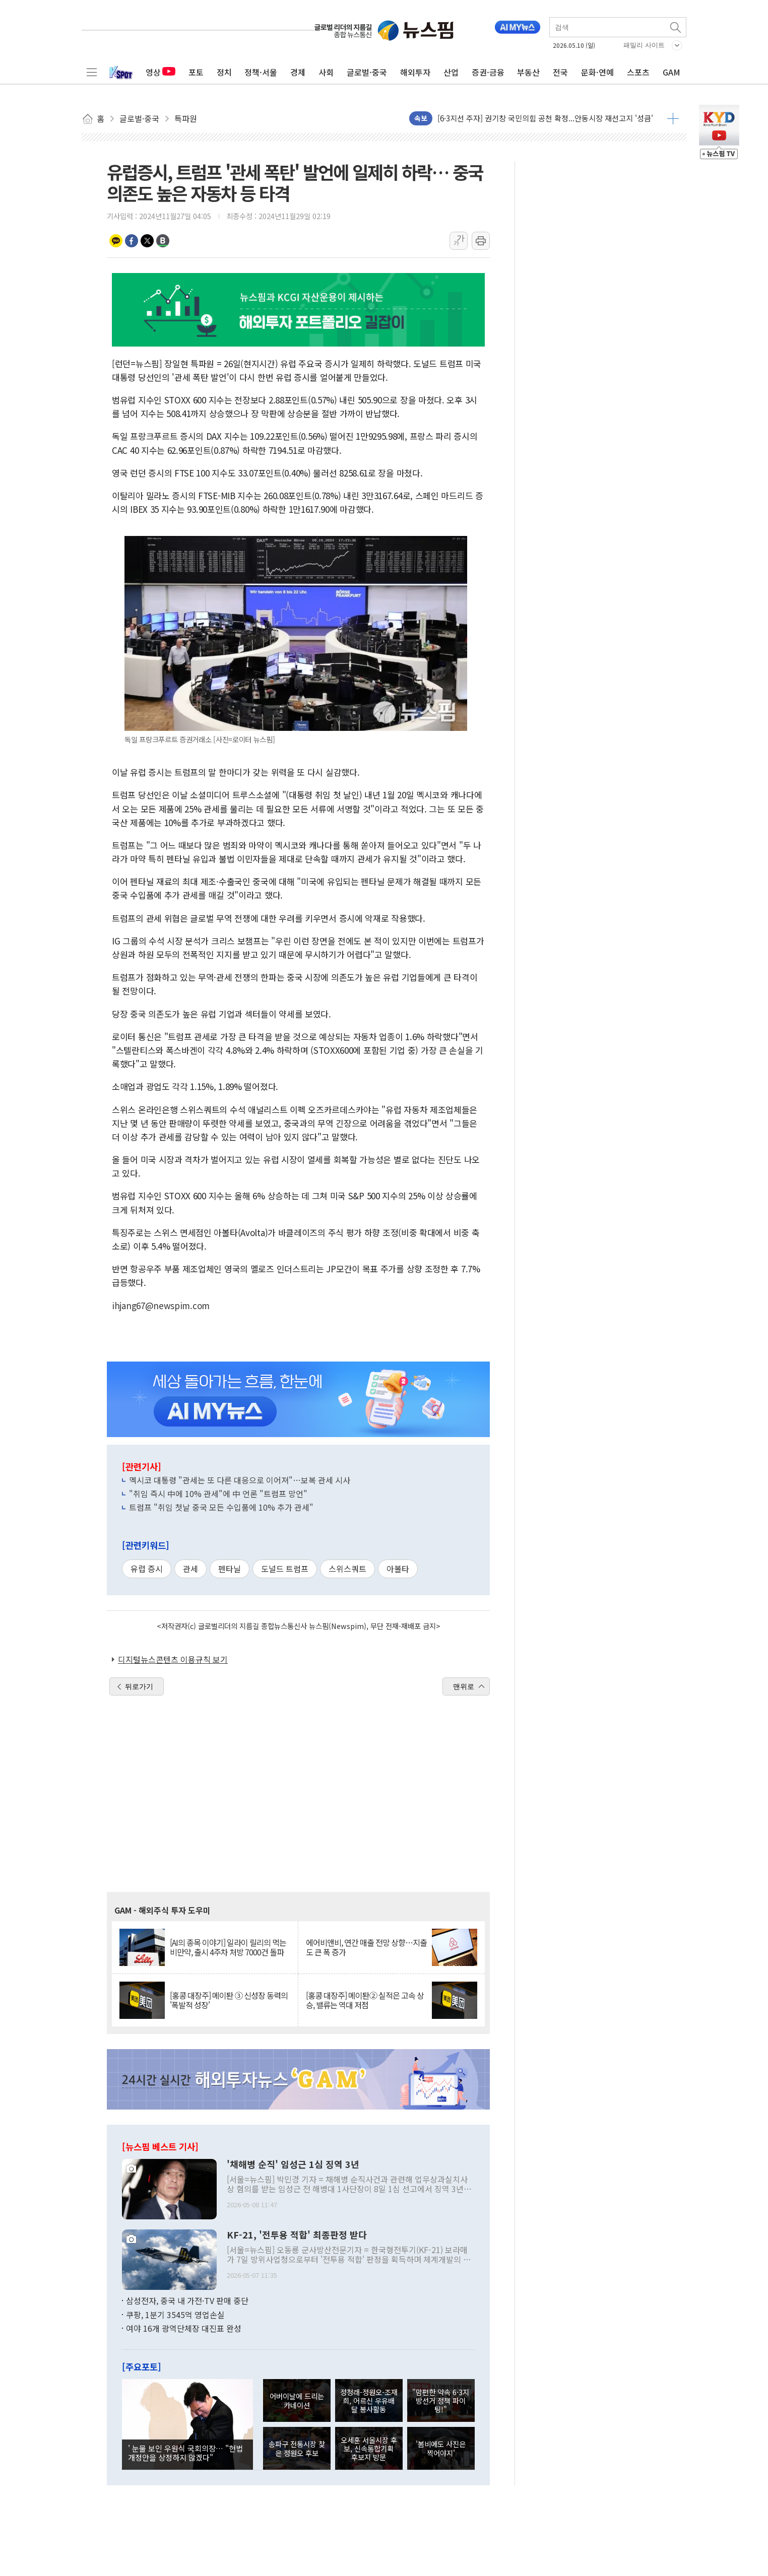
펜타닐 (229, 1569)
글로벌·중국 (367, 72)
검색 (676, 27)
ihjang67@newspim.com (161, 1305)
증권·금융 (488, 72)
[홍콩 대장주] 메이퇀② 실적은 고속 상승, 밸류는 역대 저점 (365, 2000)
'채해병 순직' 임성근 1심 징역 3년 (293, 2164)
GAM (671, 72)
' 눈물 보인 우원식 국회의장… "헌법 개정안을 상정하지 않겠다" (185, 2453)
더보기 (673, 118)
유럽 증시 (147, 1569)
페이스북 (131, 240)
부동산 (528, 72)
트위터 (147, 240)
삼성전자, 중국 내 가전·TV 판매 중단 (187, 2300)
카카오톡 (115, 240)
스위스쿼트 (347, 1569)
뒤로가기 (139, 1686)
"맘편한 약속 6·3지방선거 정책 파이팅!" (440, 2401)
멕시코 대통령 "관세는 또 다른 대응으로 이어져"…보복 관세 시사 (239, 1479)
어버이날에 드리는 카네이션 (297, 2400)
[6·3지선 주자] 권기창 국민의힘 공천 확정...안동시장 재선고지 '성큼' (545, 118)
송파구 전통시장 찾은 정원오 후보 (297, 2448)
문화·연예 (597, 72)
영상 (160, 72)
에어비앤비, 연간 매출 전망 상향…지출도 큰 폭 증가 (366, 1947)
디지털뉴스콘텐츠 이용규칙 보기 (173, 1659)
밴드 (162, 240)
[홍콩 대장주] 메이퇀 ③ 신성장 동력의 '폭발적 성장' (229, 2000)
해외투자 (415, 72)
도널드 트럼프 (284, 1569)
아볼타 (398, 1569)
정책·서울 (260, 72)
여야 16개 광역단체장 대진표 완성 (183, 2328)
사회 (326, 72)
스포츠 (638, 72)
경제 (297, 72)
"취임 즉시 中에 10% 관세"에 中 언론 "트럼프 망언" (218, 1493)
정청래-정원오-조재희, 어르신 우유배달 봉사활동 (369, 2401)
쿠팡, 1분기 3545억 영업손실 (175, 2314)
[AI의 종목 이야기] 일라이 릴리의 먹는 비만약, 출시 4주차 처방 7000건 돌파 (228, 1947)
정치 (224, 72)
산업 (451, 72)
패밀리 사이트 (644, 45)
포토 (196, 72)
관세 (190, 1569)
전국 (560, 72)
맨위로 (463, 1686)
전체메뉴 (92, 72)
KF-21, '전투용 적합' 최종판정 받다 (297, 2235)
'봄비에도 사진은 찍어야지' (441, 2448)
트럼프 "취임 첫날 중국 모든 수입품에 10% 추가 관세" (221, 1507)
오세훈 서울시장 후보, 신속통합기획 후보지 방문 (369, 2448)
